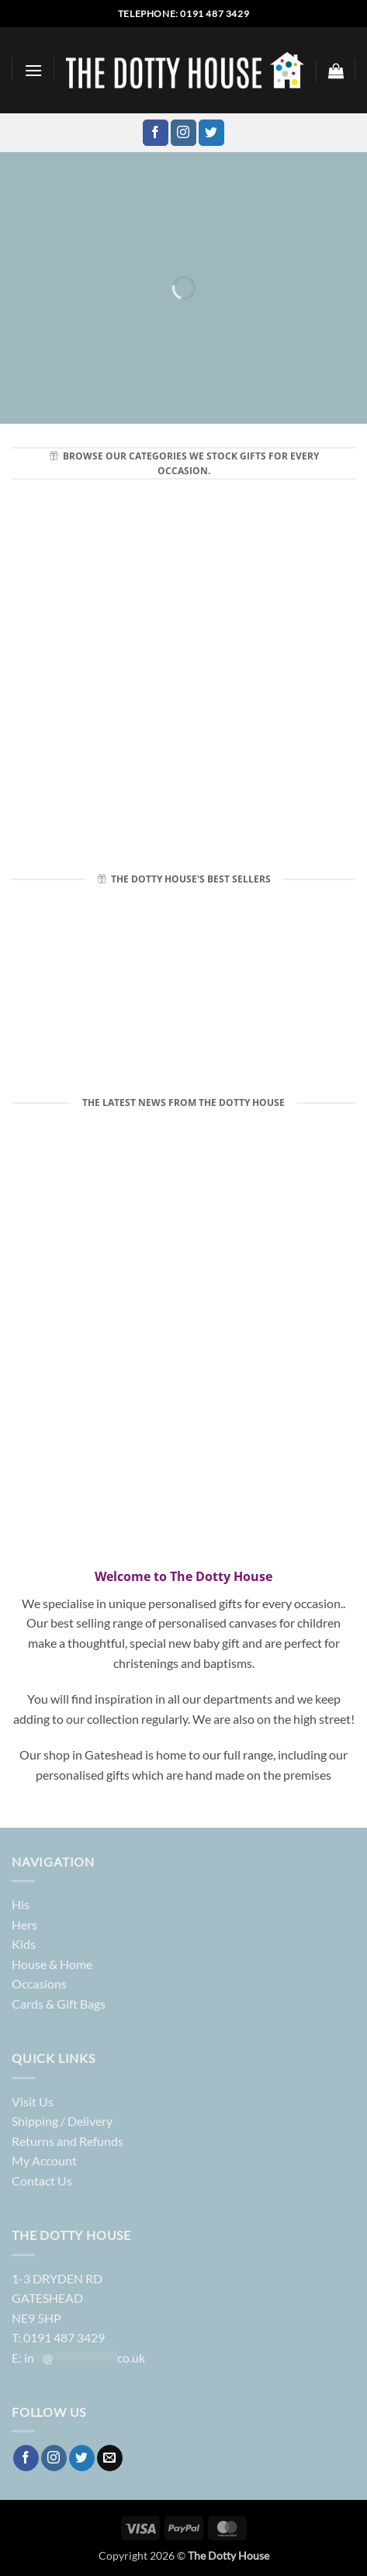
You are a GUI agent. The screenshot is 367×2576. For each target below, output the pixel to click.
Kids (24, 1943)
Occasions (39, 1983)
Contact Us (42, 2180)
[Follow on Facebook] (155, 133)
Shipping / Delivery (62, 2120)
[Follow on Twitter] (211, 133)
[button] (33, 70)
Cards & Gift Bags (59, 2003)
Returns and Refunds (67, 2141)
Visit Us (33, 2101)
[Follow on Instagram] (183, 133)
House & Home (52, 1964)
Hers (24, 1924)
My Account (44, 2160)
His (20, 1904)
